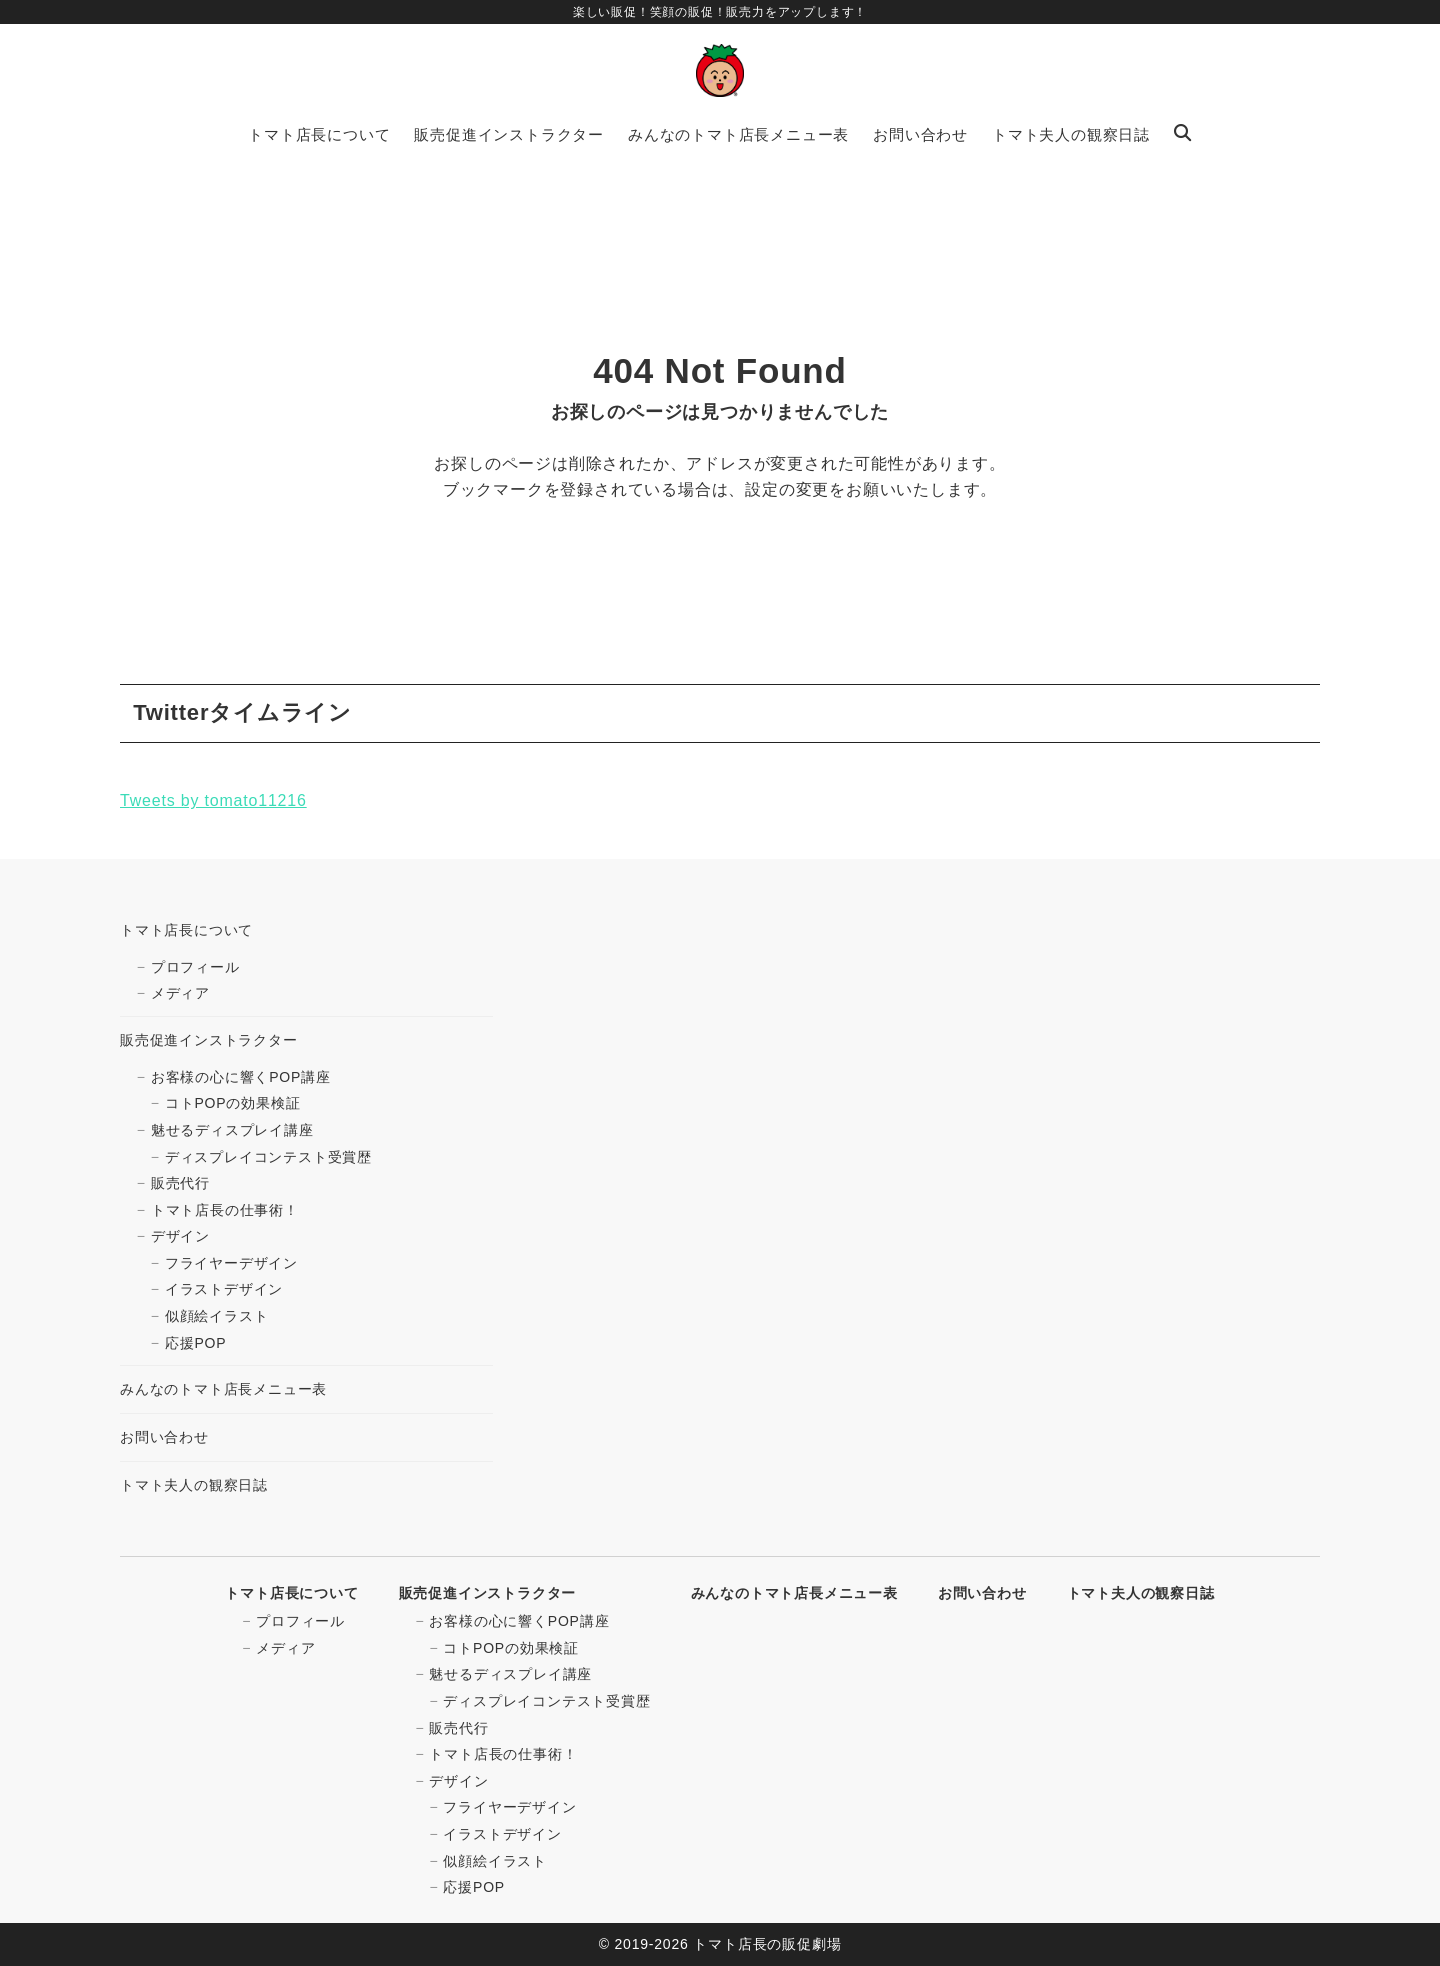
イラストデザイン (224, 1289)
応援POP (196, 1343)
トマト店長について (186, 930)
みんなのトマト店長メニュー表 (223, 1389)
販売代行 (180, 1183)
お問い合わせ (164, 1437)
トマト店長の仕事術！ (225, 1210)
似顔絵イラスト (217, 1316)
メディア (180, 993)
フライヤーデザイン (231, 1263)
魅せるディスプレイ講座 (232, 1130)
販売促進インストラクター (209, 1040)
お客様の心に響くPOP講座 (241, 1077)
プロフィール (195, 967)
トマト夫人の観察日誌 (194, 1485)
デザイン (180, 1236)
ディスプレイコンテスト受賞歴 (268, 1157)
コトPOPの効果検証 (233, 1103)
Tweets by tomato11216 (213, 800)
